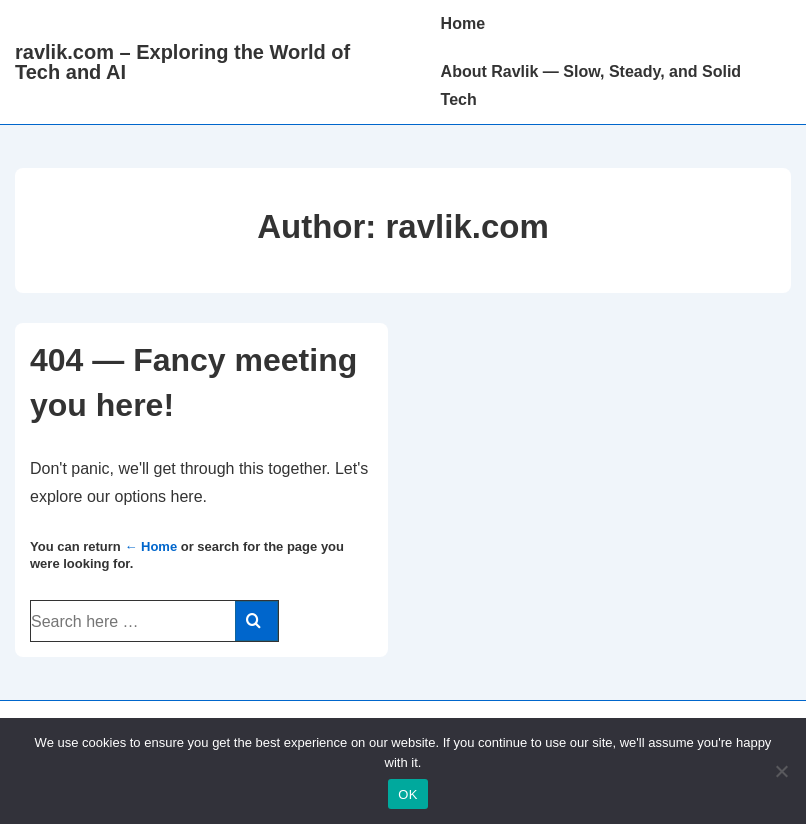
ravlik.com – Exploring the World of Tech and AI (182, 62)
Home (463, 23)
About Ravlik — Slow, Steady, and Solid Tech (591, 85)
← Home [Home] (150, 546)
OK (407, 794)
